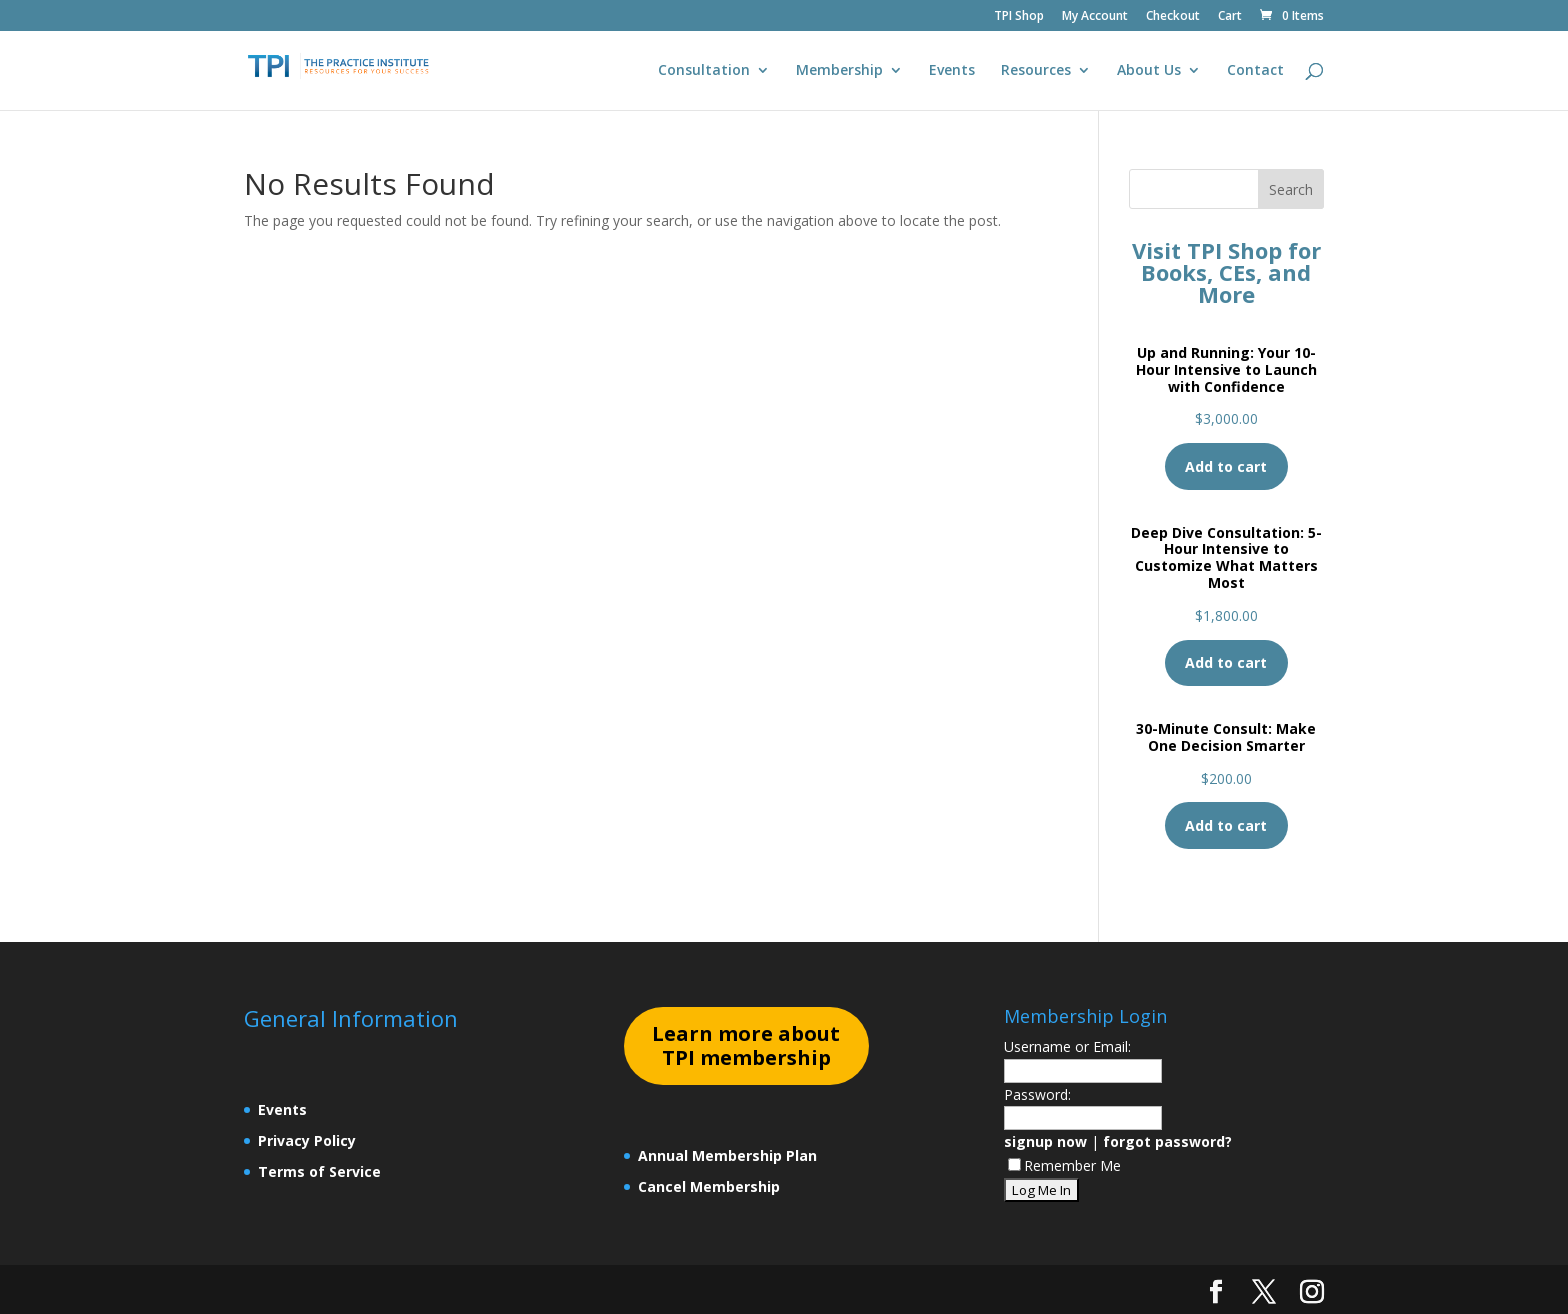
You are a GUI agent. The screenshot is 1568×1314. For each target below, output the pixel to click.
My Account (1095, 17)
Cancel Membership (709, 1186)
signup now (1045, 1141)
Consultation (704, 71)
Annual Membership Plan (727, 1155)
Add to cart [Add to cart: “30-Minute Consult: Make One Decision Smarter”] (1226, 825)
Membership (839, 71)
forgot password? (1167, 1141)
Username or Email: (1067, 1046)
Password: (1037, 1094)
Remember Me (1064, 1165)
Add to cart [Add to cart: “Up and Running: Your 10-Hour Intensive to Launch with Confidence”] (1226, 466)
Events (952, 71)
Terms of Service (319, 1171)
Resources (1036, 71)
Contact (1255, 71)
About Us (1149, 71)
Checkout (1173, 17)
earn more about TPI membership (746, 1045)
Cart (1230, 17)
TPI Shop (1019, 17)
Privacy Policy (307, 1140)
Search (1291, 189)
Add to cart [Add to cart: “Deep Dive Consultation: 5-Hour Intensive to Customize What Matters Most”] (1226, 662)
